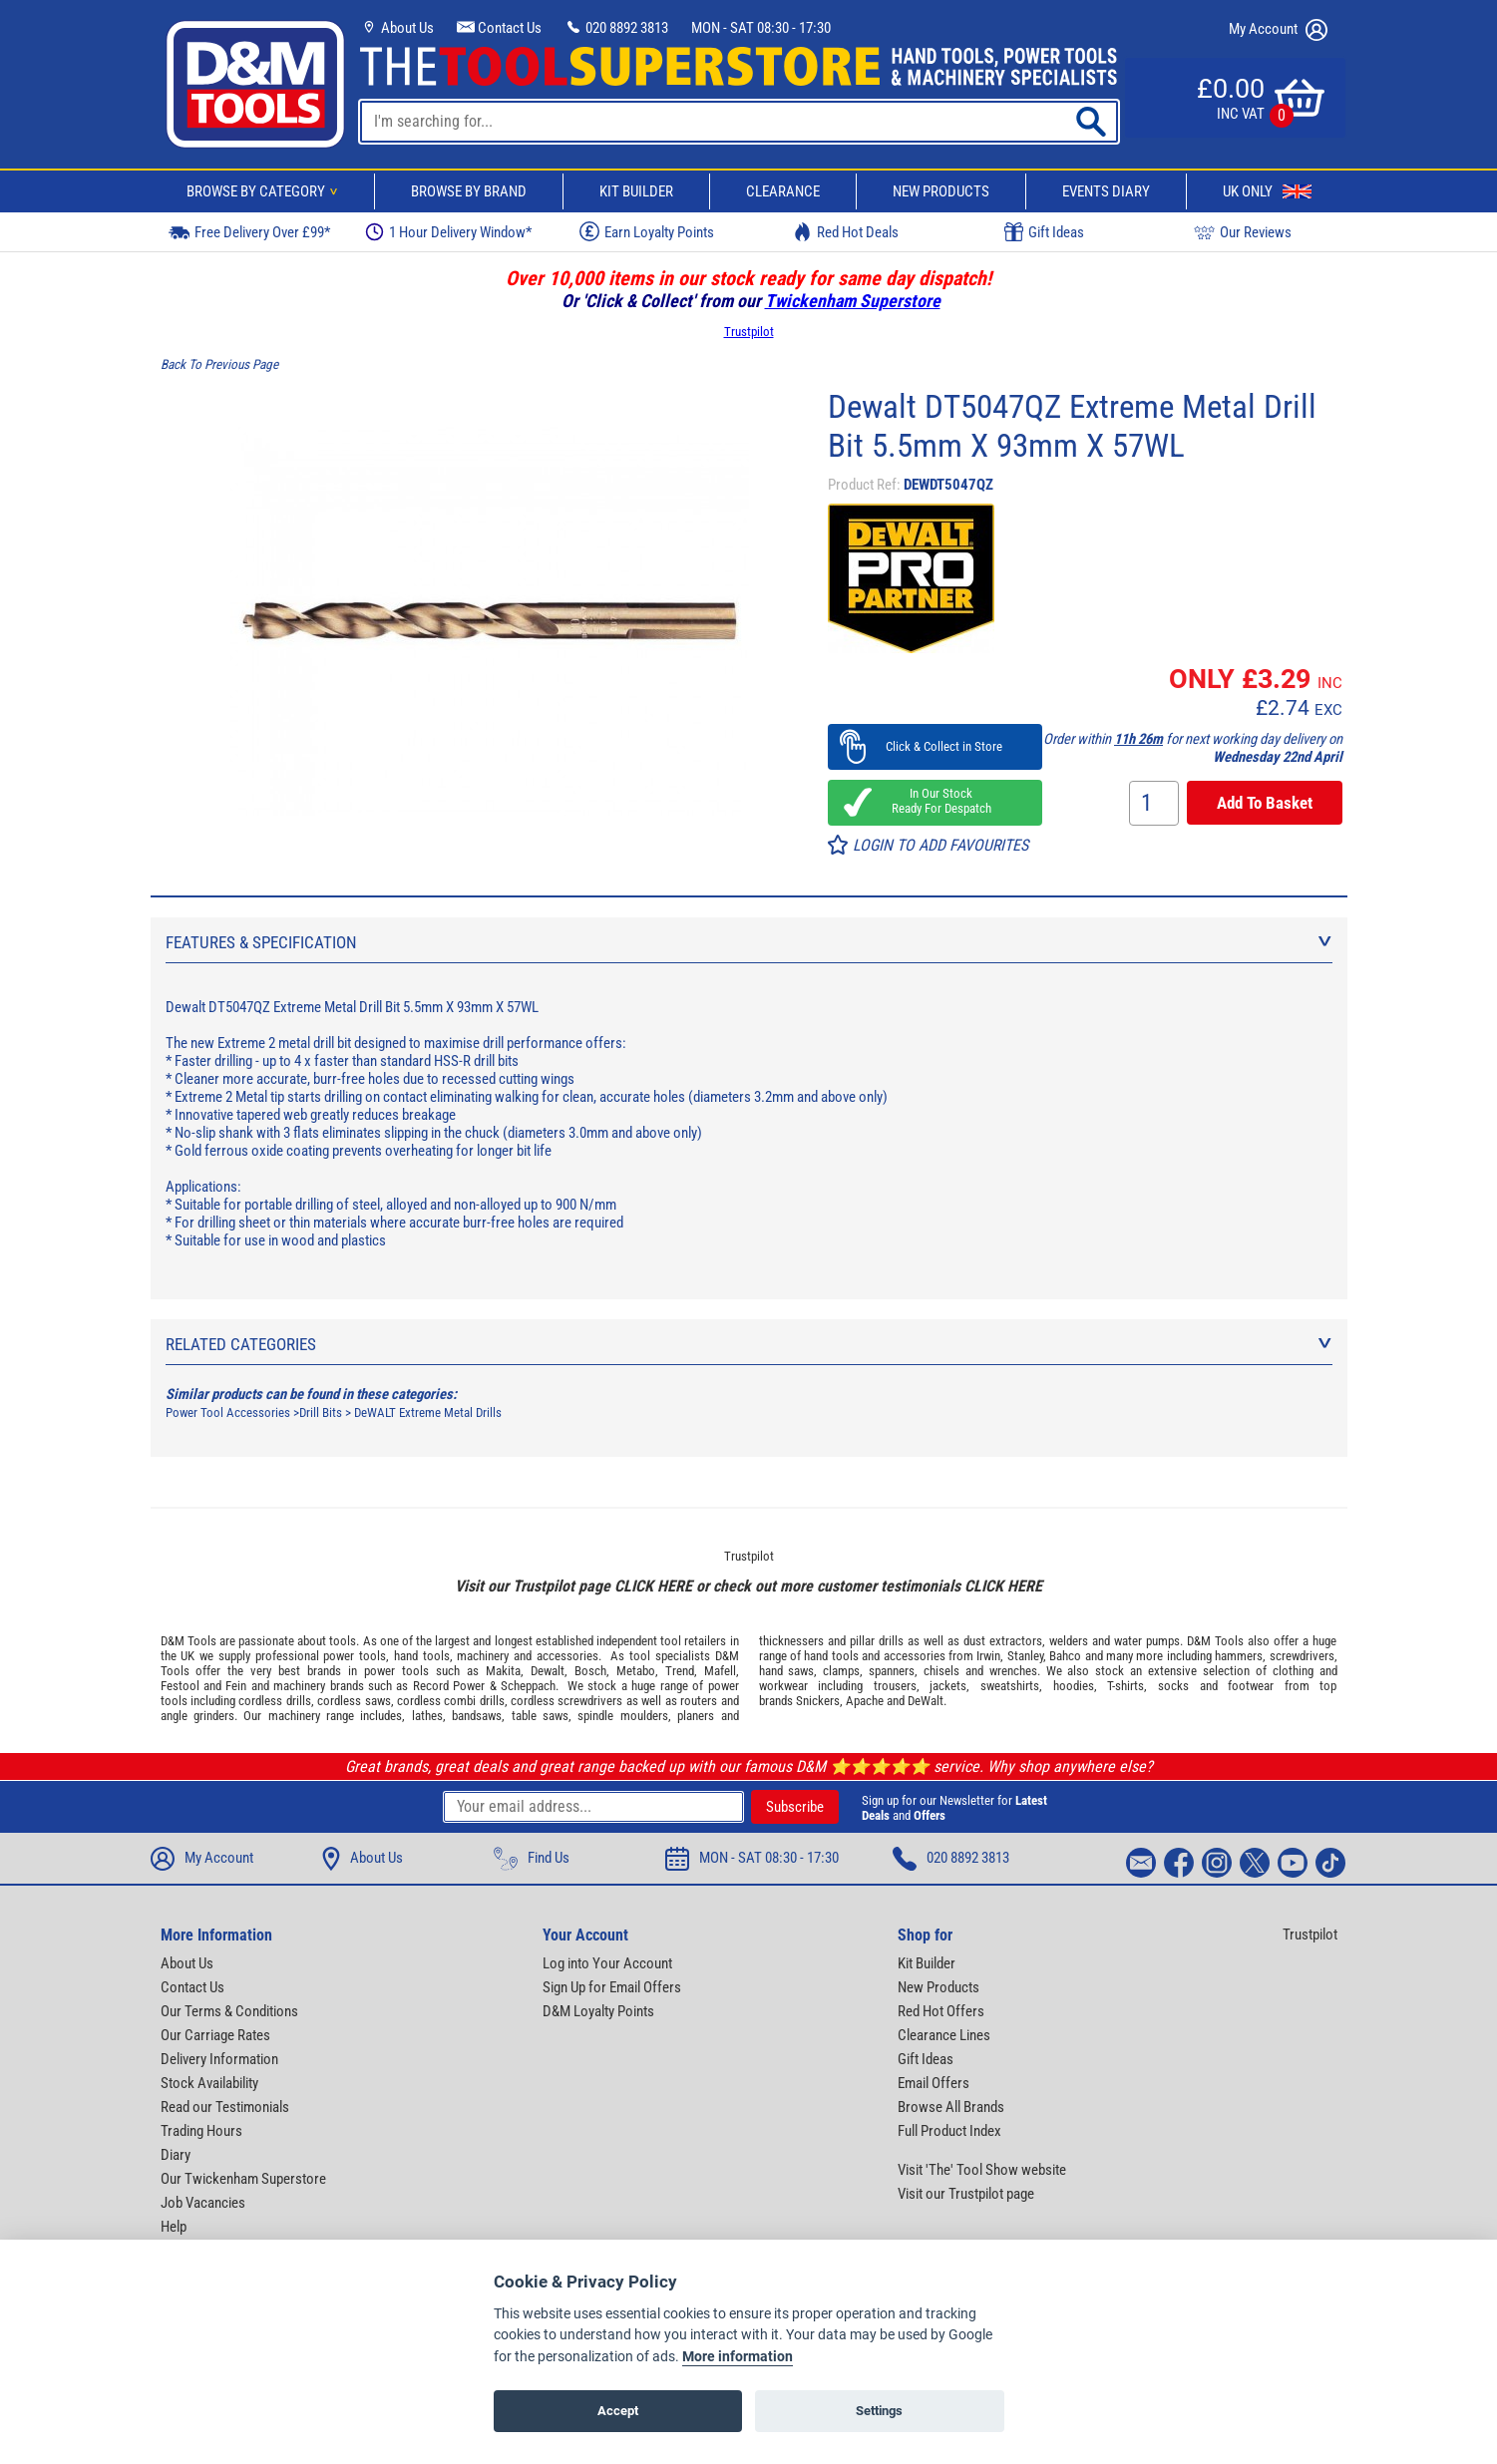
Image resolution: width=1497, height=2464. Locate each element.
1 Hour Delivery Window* (448, 231)
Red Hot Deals (846, 231)
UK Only (1267, 191)
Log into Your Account (607, 1963)
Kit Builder (636, 191)
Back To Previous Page (219, 364)
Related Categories (749, 1344)
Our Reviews (1243, 231)
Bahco (1065, 1655)
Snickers (818, 1700)
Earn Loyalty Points (646, 231)
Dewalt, (549, 1670)
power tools (354, 1655)
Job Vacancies (203, 2203)
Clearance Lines (944, 2035)
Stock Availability (209, 2083)
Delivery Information (219, 2059)
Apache (865, 1700)
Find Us (531, 1859)
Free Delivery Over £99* (249, 231)
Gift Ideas (1044, 232)
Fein (235, 1685)
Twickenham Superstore (852, 300)
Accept (617, 2410)
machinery (483, 1655)
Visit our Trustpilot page (966, 2194)
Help (174, 2227)
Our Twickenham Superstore (243, 2179)
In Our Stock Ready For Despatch (935, 801)
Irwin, (989, 1655)
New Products (941, 191)
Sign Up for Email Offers (612, 1987)
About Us (397, 28)
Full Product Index (949, 2131)
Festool (180, 1685)
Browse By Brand (469, 191)
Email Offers (933, 2083)
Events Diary (1106, 191)
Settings (879, 2410)
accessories (567, 1655)
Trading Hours (201, 2131)
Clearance (783, 191)
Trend (679, 1670)
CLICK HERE (653, 1586)
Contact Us (499, 28)
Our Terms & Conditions (229, 2011)
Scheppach (528, 1685)
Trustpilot (749, 331)
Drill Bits (320, 1412)
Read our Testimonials (225, 2107)
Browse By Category (265, 191)
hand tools (422, 1655)
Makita (503, 1670)
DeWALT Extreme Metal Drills (428, 1412)
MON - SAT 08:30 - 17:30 (761, 28)
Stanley (1025, 1655)
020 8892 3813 (616, 28)
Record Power (449, 1685)
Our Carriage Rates (215, 2035)
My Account (1278, 30)
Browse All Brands (951, 2107)
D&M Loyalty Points (598, 2011)
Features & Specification (749, 942)
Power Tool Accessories (228, 1412)
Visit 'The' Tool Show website (982, 2170)
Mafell (720, 1670)
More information (737, 2356)
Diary (175, 2155)
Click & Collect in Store (935, 746)
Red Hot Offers (941, 2011)
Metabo (635, 1670)
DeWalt (925, 1700)
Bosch (590, 1670)
